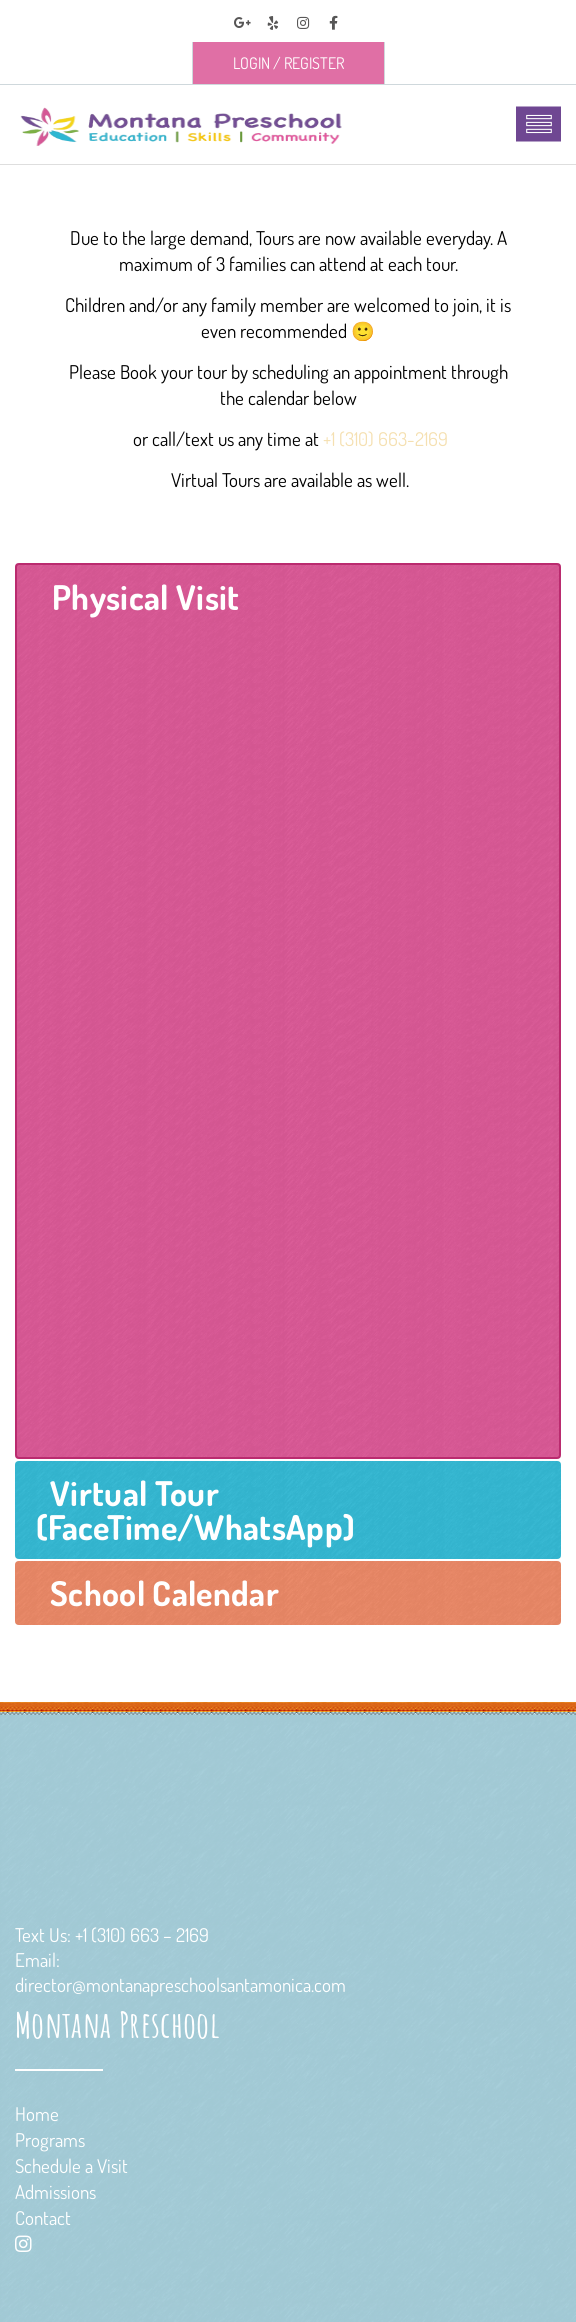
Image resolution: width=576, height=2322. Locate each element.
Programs (50, 2139)
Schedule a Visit (71, 2165)
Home (37, 2113)
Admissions (55, 2191)
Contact (43, 2217)
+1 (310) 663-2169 (385, 438)
